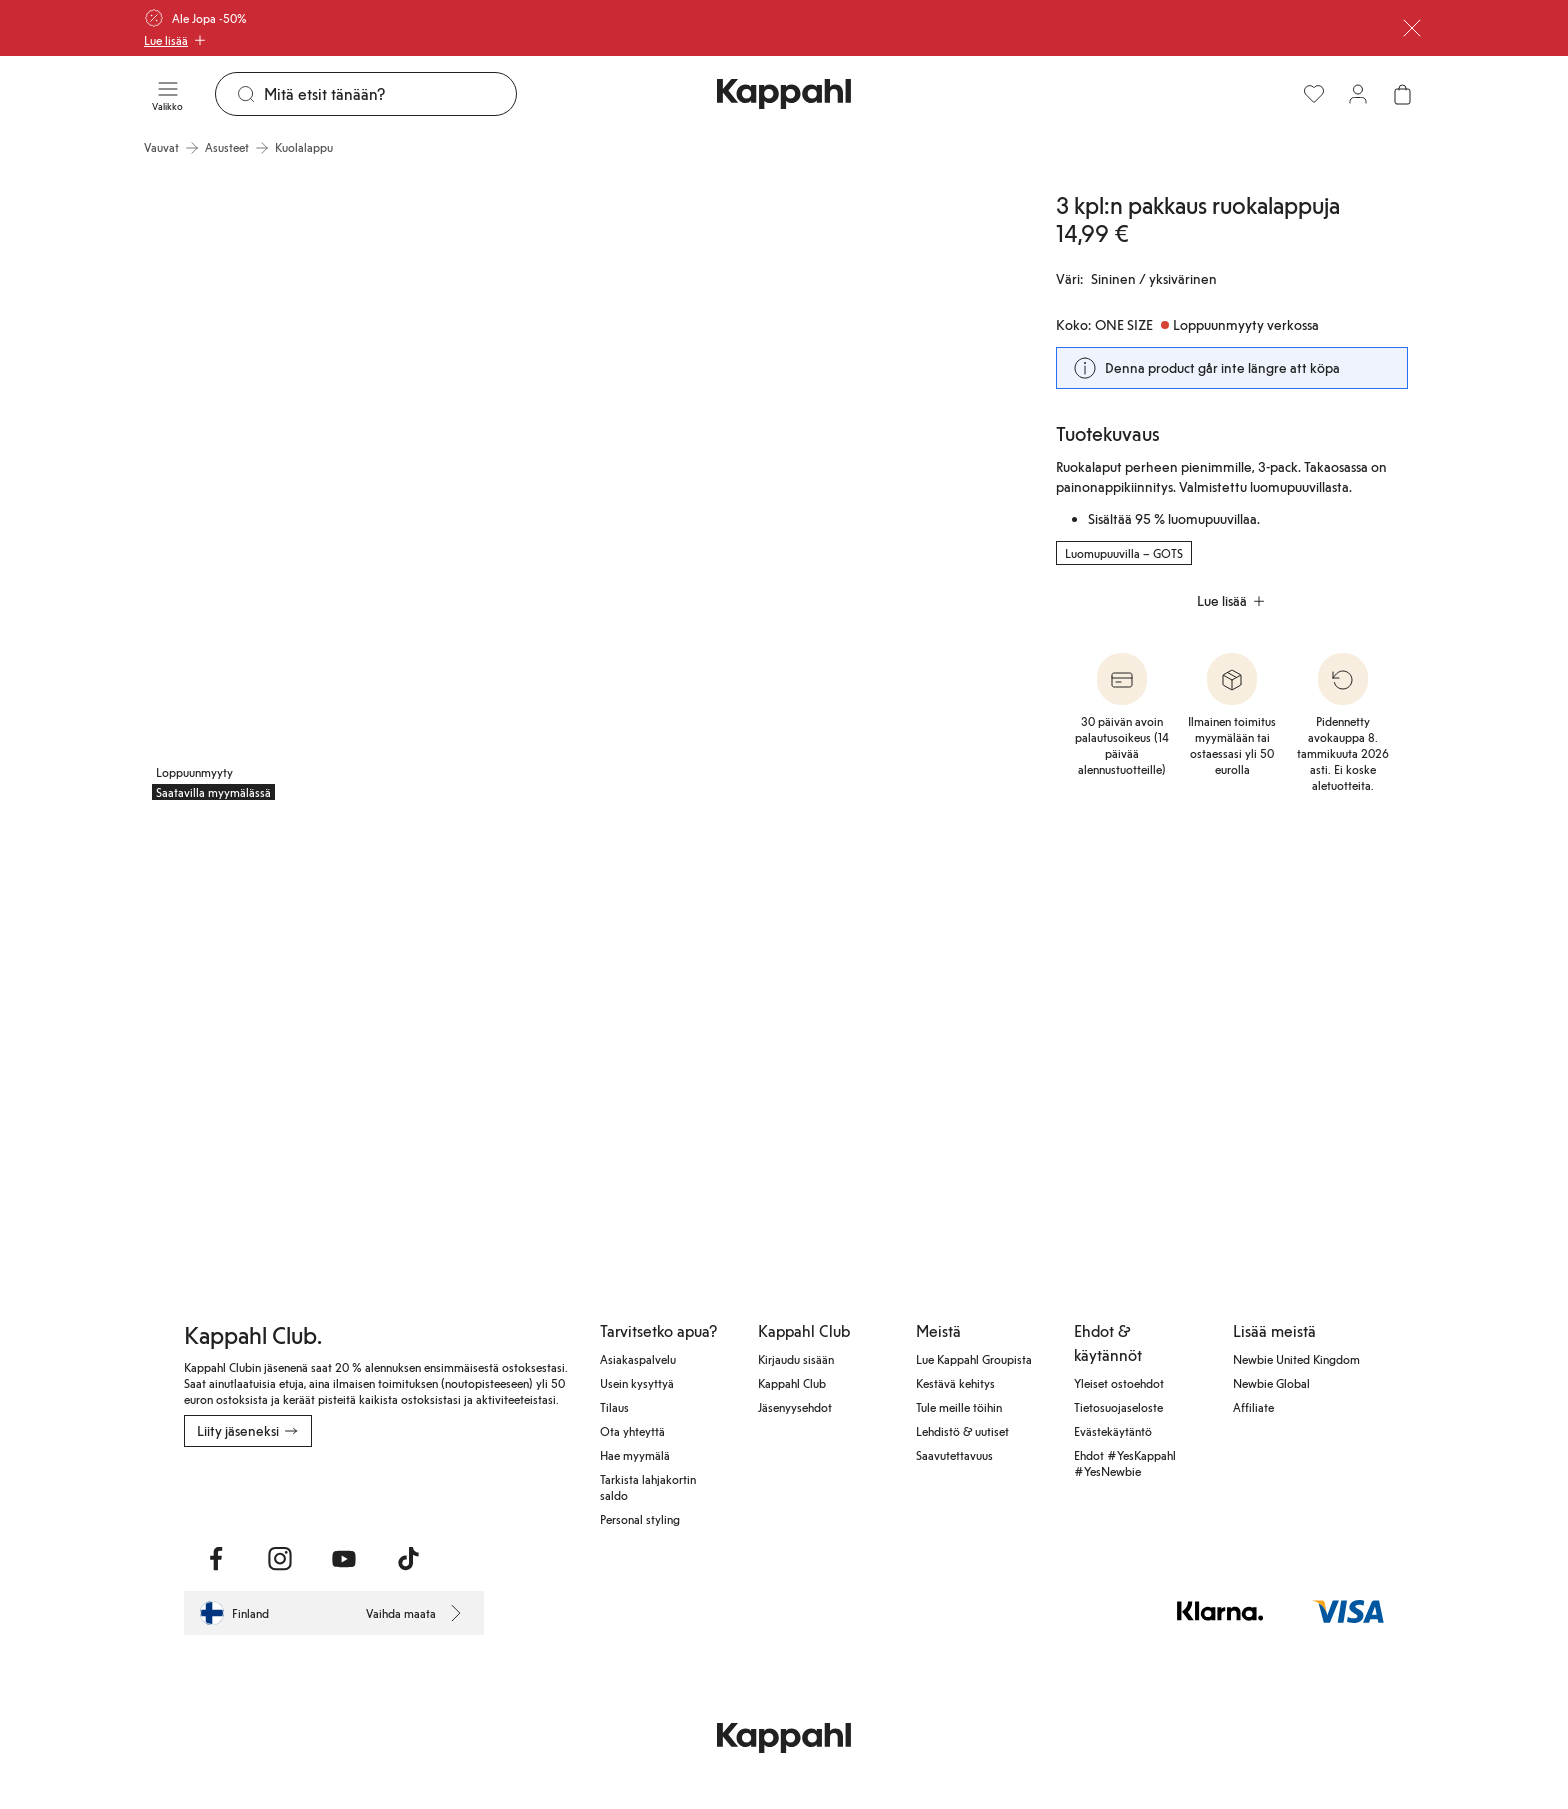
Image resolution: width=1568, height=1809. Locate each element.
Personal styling (640, 1519)
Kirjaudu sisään (796, 1359)
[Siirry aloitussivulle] (784, 94)
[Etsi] (390, 94)
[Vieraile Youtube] (344, 1559)
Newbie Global (1271, 1383)
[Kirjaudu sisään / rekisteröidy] (1358, 94)
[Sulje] (1412, 28)
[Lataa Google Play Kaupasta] (399, 1491)
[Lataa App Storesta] (254, 1491)
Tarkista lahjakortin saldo (648, 1487)
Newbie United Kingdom (1296, 1359)
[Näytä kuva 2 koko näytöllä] (800, 487)
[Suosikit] (1314, 94)
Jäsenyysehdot (795, 1407)
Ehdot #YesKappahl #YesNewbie (1125, 1463)
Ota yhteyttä (632, 1431)
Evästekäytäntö (1113, 1431)
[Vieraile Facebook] (216, 1559)
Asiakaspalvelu (638, 1359)
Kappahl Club (792, 1383)
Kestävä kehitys (955, 1383)
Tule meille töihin (959, 1407)
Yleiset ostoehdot (1119, 1383)
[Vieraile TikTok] (408, 1559)
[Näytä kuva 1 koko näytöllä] (360, 487)
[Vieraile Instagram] (280, 1559)
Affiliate (1253, 1407)
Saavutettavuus (954, 1455)
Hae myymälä (635, 1455)
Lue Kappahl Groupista (974, 1359)
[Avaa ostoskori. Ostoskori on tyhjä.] (1402, 94)
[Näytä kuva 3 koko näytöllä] (286, 1027)
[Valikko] (167, 94)
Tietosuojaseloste (1118, 1407)
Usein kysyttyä (637, 1383)
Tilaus (614, 1407)
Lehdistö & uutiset (962, 1431)
